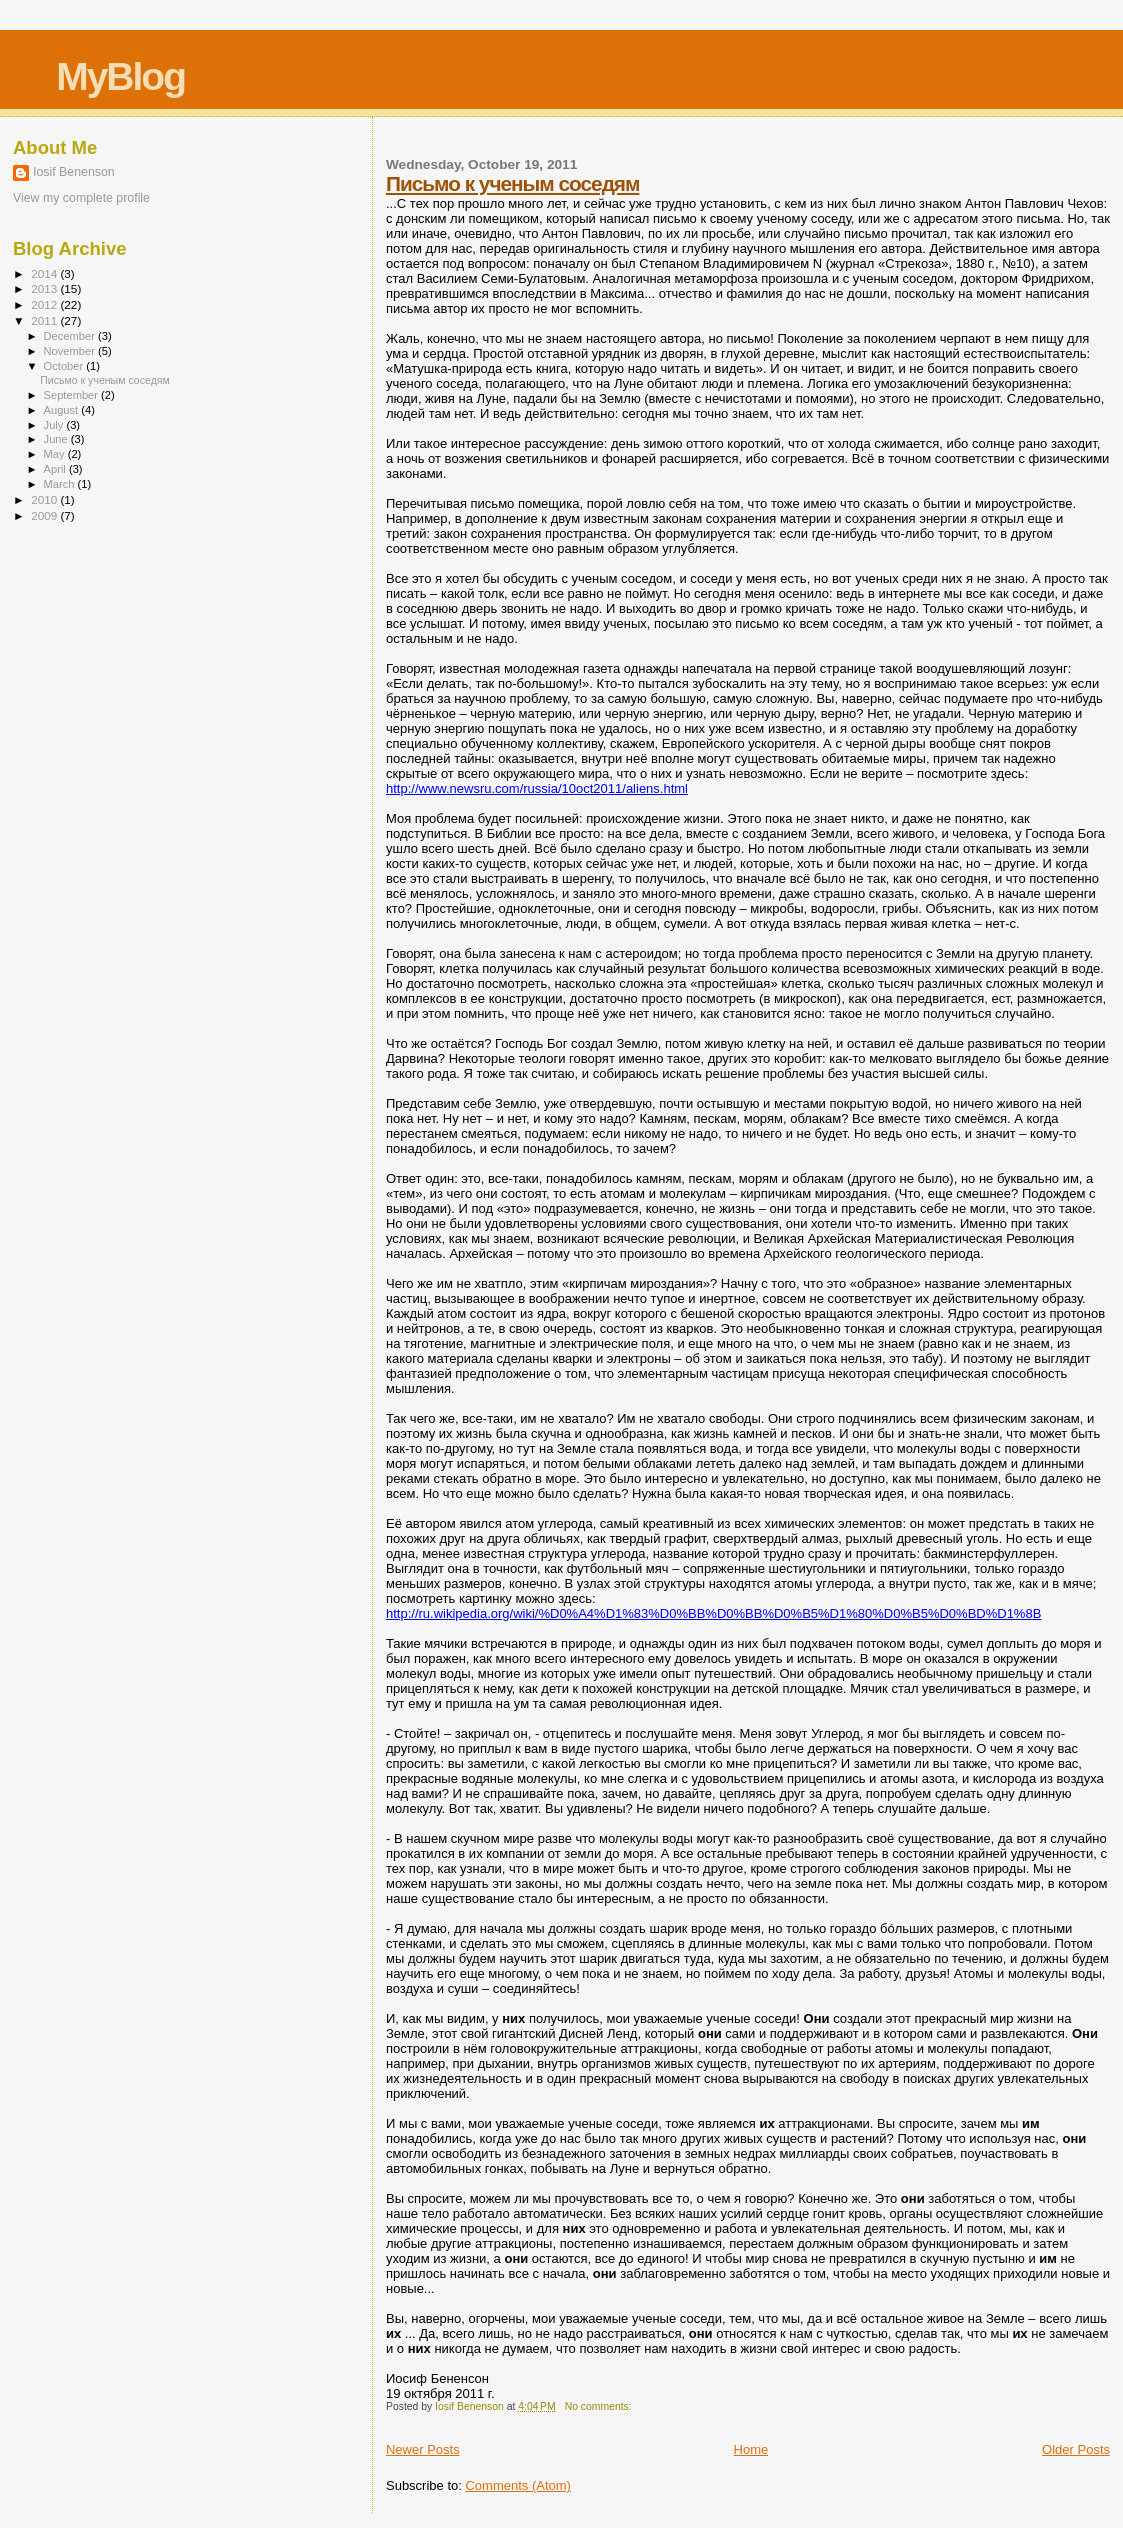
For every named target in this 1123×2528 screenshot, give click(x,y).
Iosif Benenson (74, 172)
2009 (45, 515)
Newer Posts (423, 2449)
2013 (45, 288)
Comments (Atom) (517, 2485)
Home (751, 2449)
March (61, 484)
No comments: (600, 2406)
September (73, 395)
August (63, 410)
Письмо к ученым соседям (512, 183)
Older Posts (1076, 2449)
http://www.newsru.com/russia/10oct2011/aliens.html (537, 788)
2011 (45, 320)
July (55, 425)
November (71, 351)
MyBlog (120, 76)
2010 (45, 499)
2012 (45, 304)
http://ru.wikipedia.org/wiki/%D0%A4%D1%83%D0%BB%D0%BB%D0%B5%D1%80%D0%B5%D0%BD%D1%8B (713, 1613)
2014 (45, 273)
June (57, 439)
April (56, 469)
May (56, 454)
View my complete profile (81, 198)
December (71, 336)
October (65, 366)
